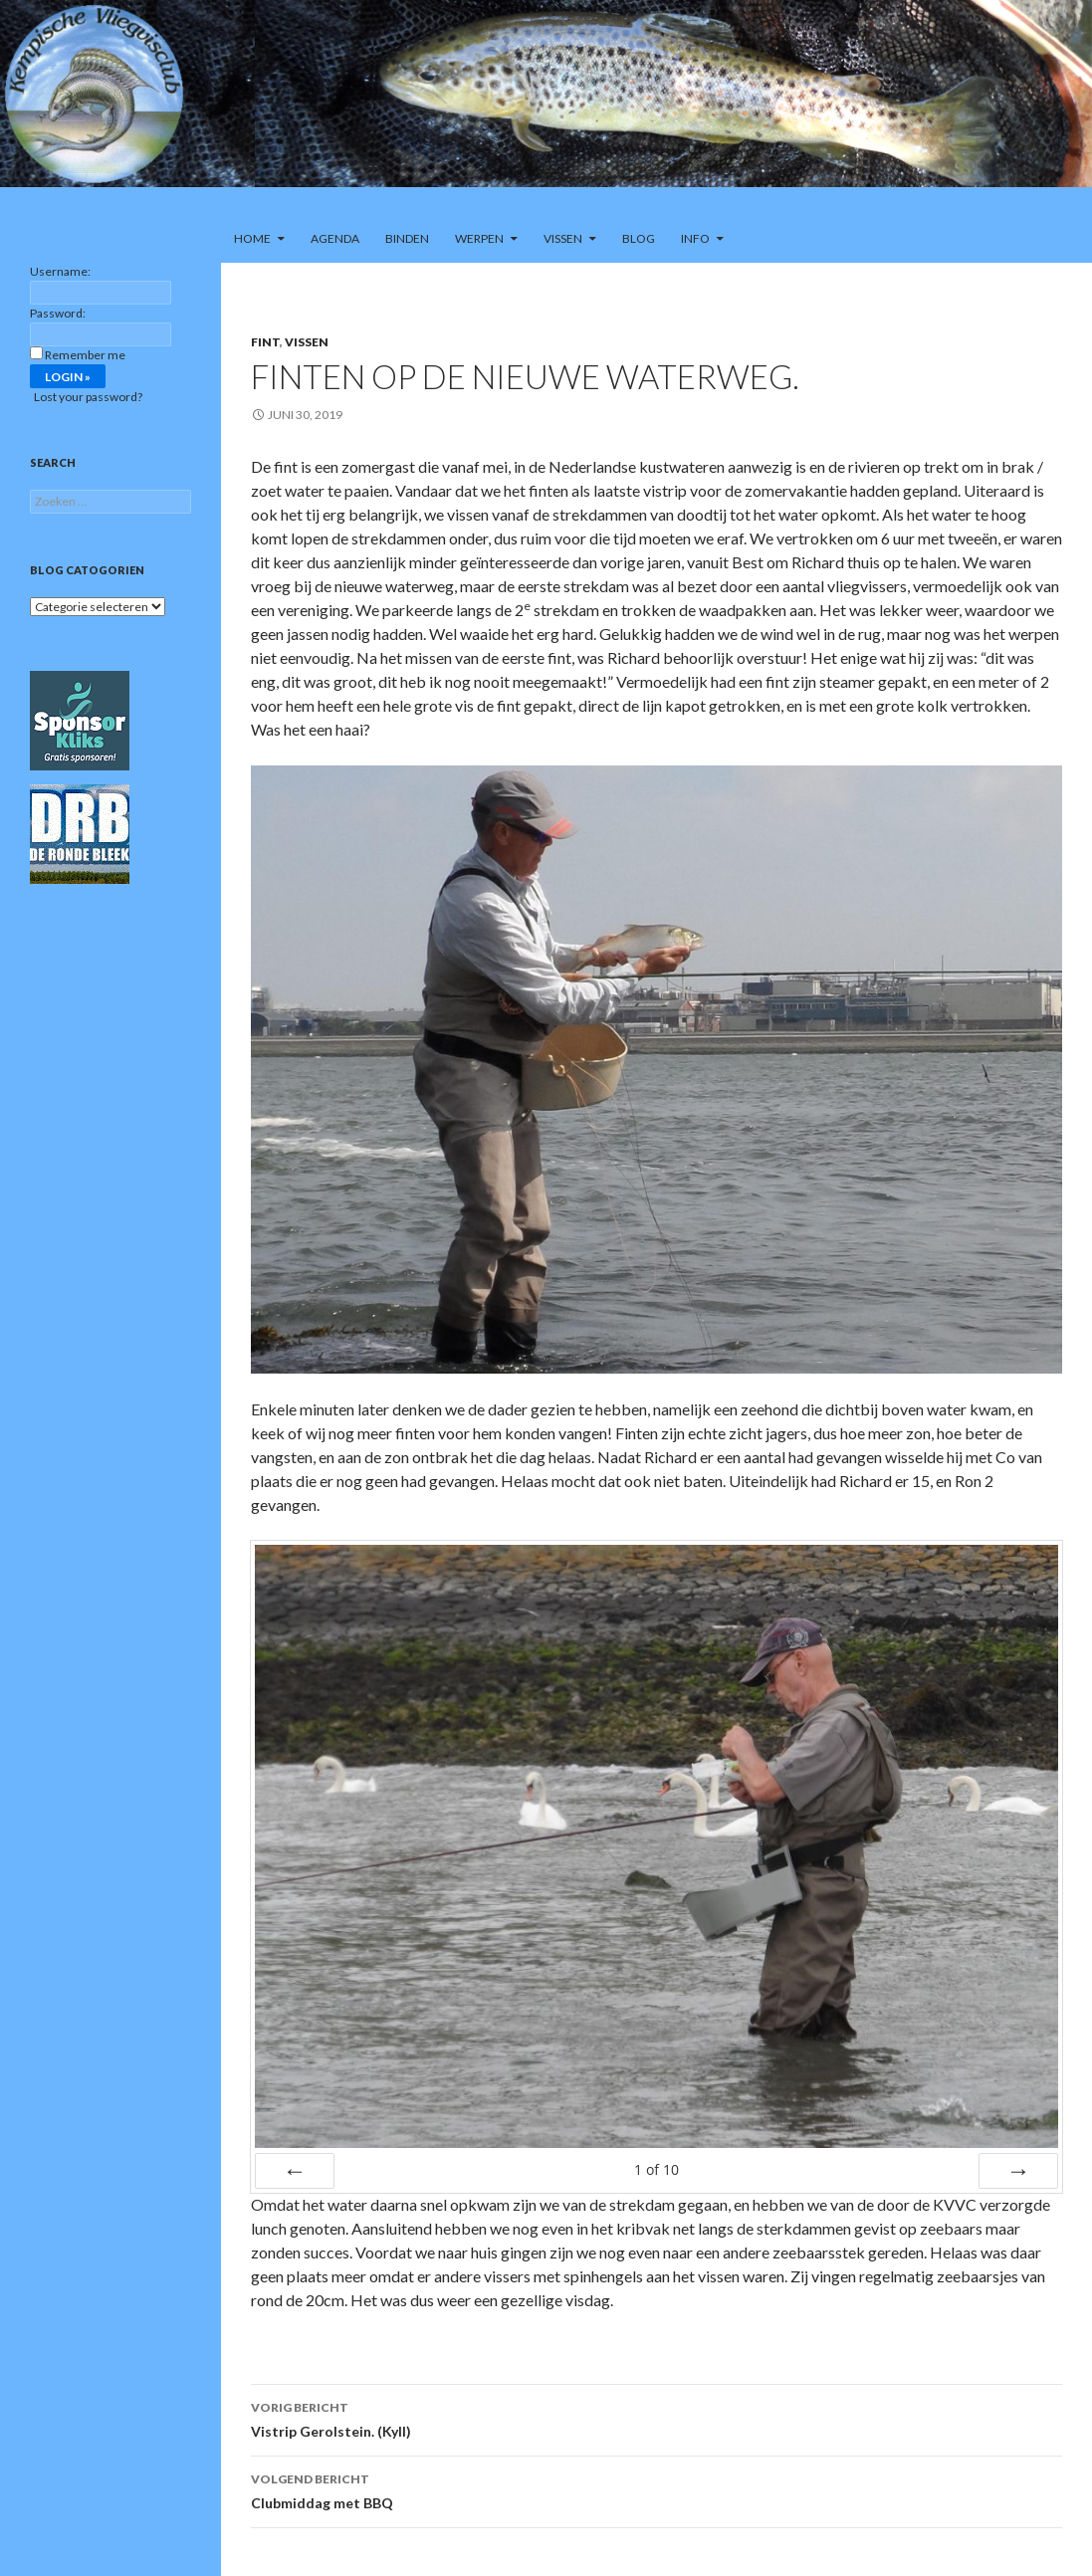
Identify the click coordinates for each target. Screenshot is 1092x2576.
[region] (546, 107)
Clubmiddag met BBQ (656, 2489)
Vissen (563, 238)
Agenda (335, 238)
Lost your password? (88, 396)
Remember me (85, 354)
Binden (407, 238)
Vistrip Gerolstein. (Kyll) (656, 2418)
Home (252, 238)
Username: (60, 271)
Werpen (479, 238)
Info (695, 238)
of (656, 2169)
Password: (58, 313)
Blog (638, 238)
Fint (265, 341)
